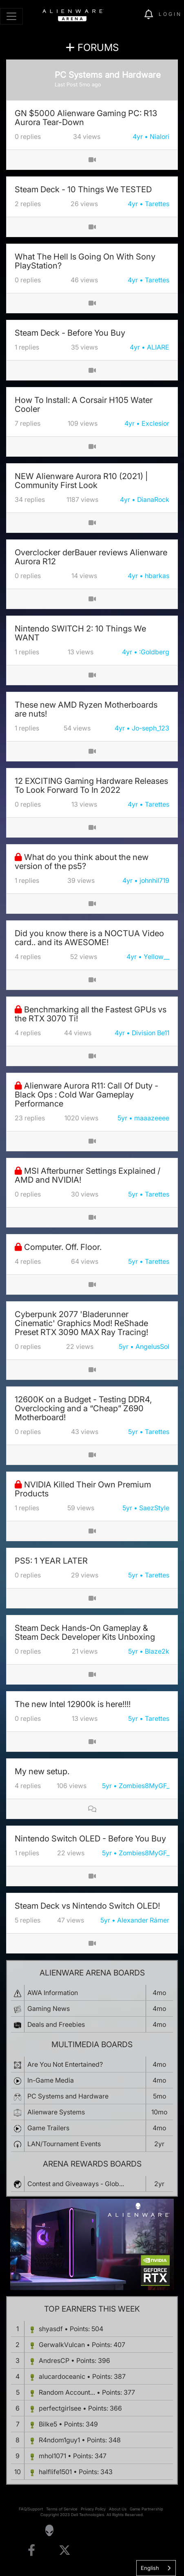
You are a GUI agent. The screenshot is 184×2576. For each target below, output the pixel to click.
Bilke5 (48, 2424)
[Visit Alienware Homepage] (49, 2530)
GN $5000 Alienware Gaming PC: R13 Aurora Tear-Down (86, 117)
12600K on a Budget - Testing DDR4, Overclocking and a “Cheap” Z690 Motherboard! (83, 1408)
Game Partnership (146, 2509)
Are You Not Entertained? (65, 2064)
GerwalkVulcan (62, 2345)
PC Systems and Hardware (68, 2096)
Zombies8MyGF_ (144, 1786)
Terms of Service (62, 2509)
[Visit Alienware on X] (64, 2550)
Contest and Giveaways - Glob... (75, 2184)
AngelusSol (152, 1346)
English (150, 2568)
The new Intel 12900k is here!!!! (73, 1704)
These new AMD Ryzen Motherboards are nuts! (86, 709)
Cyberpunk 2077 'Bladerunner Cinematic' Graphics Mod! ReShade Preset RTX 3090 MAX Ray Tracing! (81, 1323)
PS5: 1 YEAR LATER (51, 1561)
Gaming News (48, 2008)
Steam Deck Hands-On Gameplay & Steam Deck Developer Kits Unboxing (85, 1632)
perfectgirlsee (60, 2408)
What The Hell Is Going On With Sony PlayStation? (85, 261)
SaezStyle (154, 1508)
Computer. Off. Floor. (63, 1247)
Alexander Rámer (143, 1920)
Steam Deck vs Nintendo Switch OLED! (87, 1906)
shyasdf (51, 2329)
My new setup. (42, 1771)
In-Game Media (50, 2080)
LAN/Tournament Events (64, 2144)
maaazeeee (151, 1118)
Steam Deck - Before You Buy (70, 333)
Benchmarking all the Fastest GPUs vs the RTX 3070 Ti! (90, 1014)
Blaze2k (157, 1651)
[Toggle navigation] (11, 16)
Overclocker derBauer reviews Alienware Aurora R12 (91, 557)
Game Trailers (48, 2128)
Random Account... (67, 2392)
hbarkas (157, 576)
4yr (138, 136)
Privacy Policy (93, 2509)
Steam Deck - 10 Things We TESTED (83, 189)
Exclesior (155, 423)
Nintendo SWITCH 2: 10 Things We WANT (80, 633)
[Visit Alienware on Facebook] (31, 2550)
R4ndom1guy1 (59, 2440)
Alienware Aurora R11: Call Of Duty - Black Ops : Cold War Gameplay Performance (86, 1095)
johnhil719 (154, 880)
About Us (117, 2509)
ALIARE (158, 347)
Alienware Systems (56, 2112)
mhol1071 (52, 2456)
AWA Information (52, 1993)
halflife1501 (55, 2472)
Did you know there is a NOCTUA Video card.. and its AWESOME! (89, 937)
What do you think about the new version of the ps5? (82, 861)
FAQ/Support (31, 2509)
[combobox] (156, 2568)
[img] (133, 14)
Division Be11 (150, 1033)
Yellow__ (156, 957)
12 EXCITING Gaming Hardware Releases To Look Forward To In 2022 (91, 785)
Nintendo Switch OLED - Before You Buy (90, 1838)
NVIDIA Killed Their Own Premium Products (83, 1489)
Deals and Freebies (56, 2024)
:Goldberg (154, 652)
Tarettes (157, 204)
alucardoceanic (62, 2376)
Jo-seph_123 (150, 728)
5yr (122, 1118)
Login (170, 14)
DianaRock (153, 499)
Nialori (159, 136)
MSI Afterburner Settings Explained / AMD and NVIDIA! (87, 1175)
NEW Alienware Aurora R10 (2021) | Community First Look (81, 480)
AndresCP (54, 2360)
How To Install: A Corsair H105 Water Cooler (84, 404)
